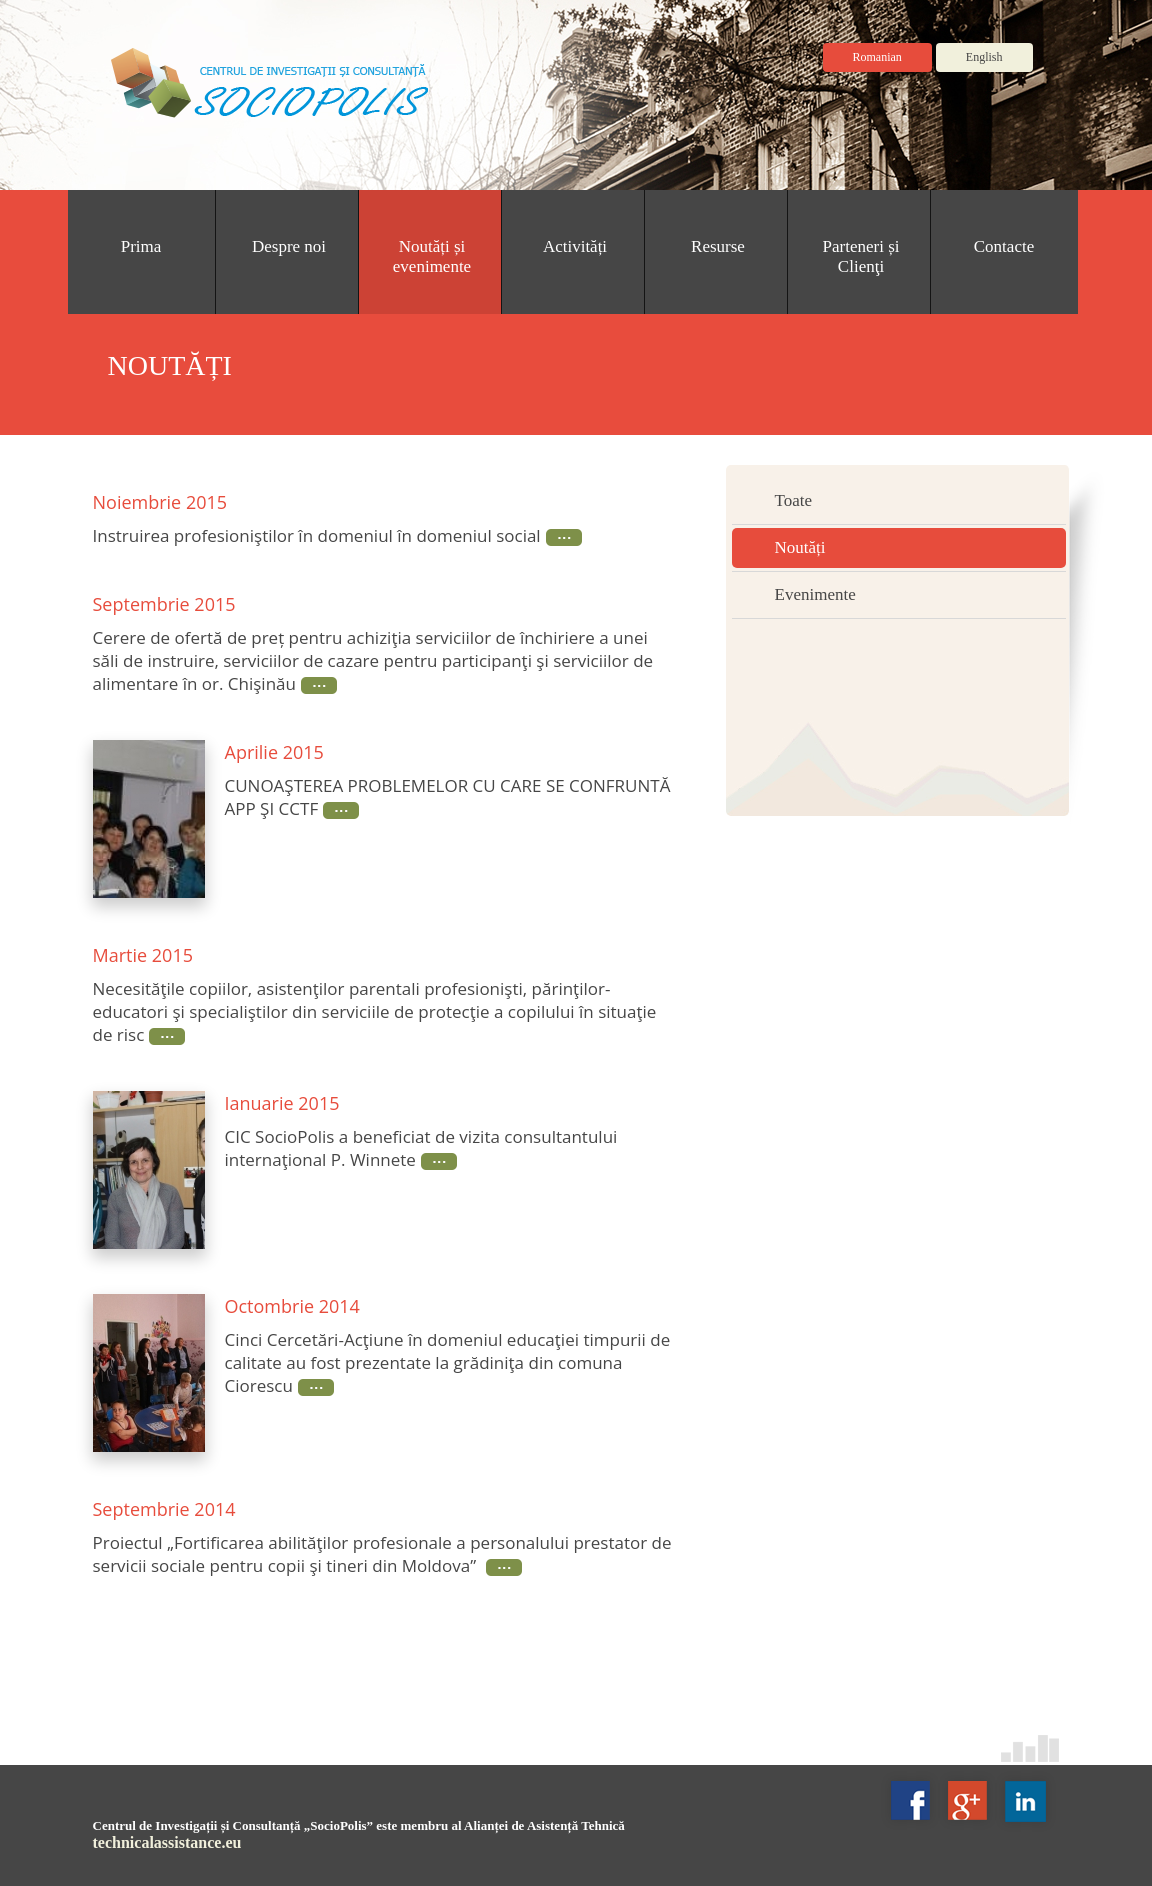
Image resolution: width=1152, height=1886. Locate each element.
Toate (794, 500)
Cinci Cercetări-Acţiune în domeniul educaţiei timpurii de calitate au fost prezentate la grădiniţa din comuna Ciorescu (448, 1362)
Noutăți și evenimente (432, 256)
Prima (141, 246)
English (984, 57)
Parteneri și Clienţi (861, 256)
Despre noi (289, 246)
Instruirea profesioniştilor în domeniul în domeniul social (317, 535)
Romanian (877, 57)
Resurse (718, 246)
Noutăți (800, 547)
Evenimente (815, 594)
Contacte (1004, 246)
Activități (575, 246)
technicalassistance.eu (167, 1842)
